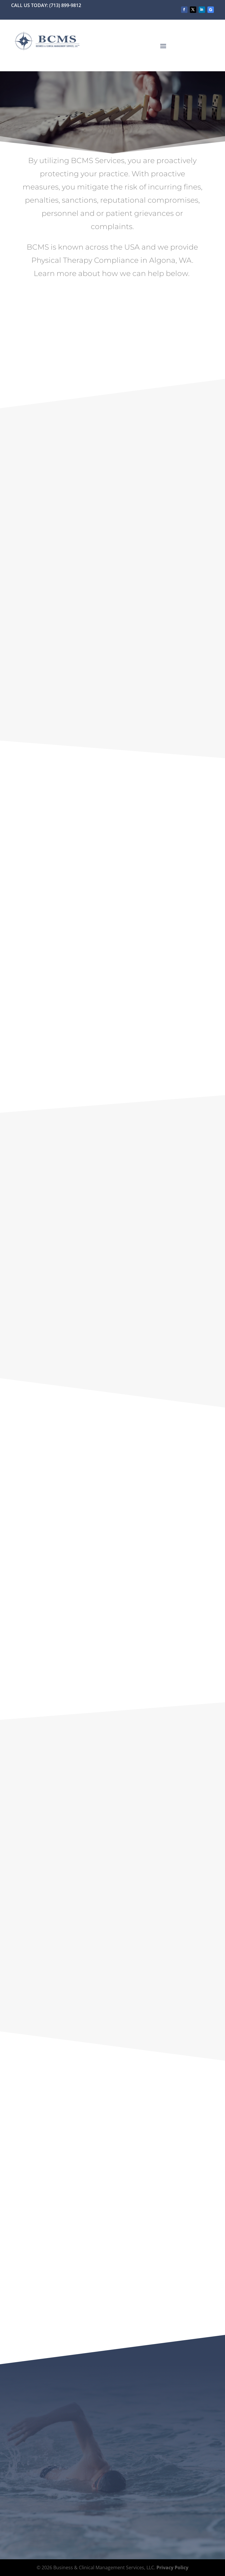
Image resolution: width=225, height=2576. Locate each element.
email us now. (192, 1649)
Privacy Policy (172, 2567)
